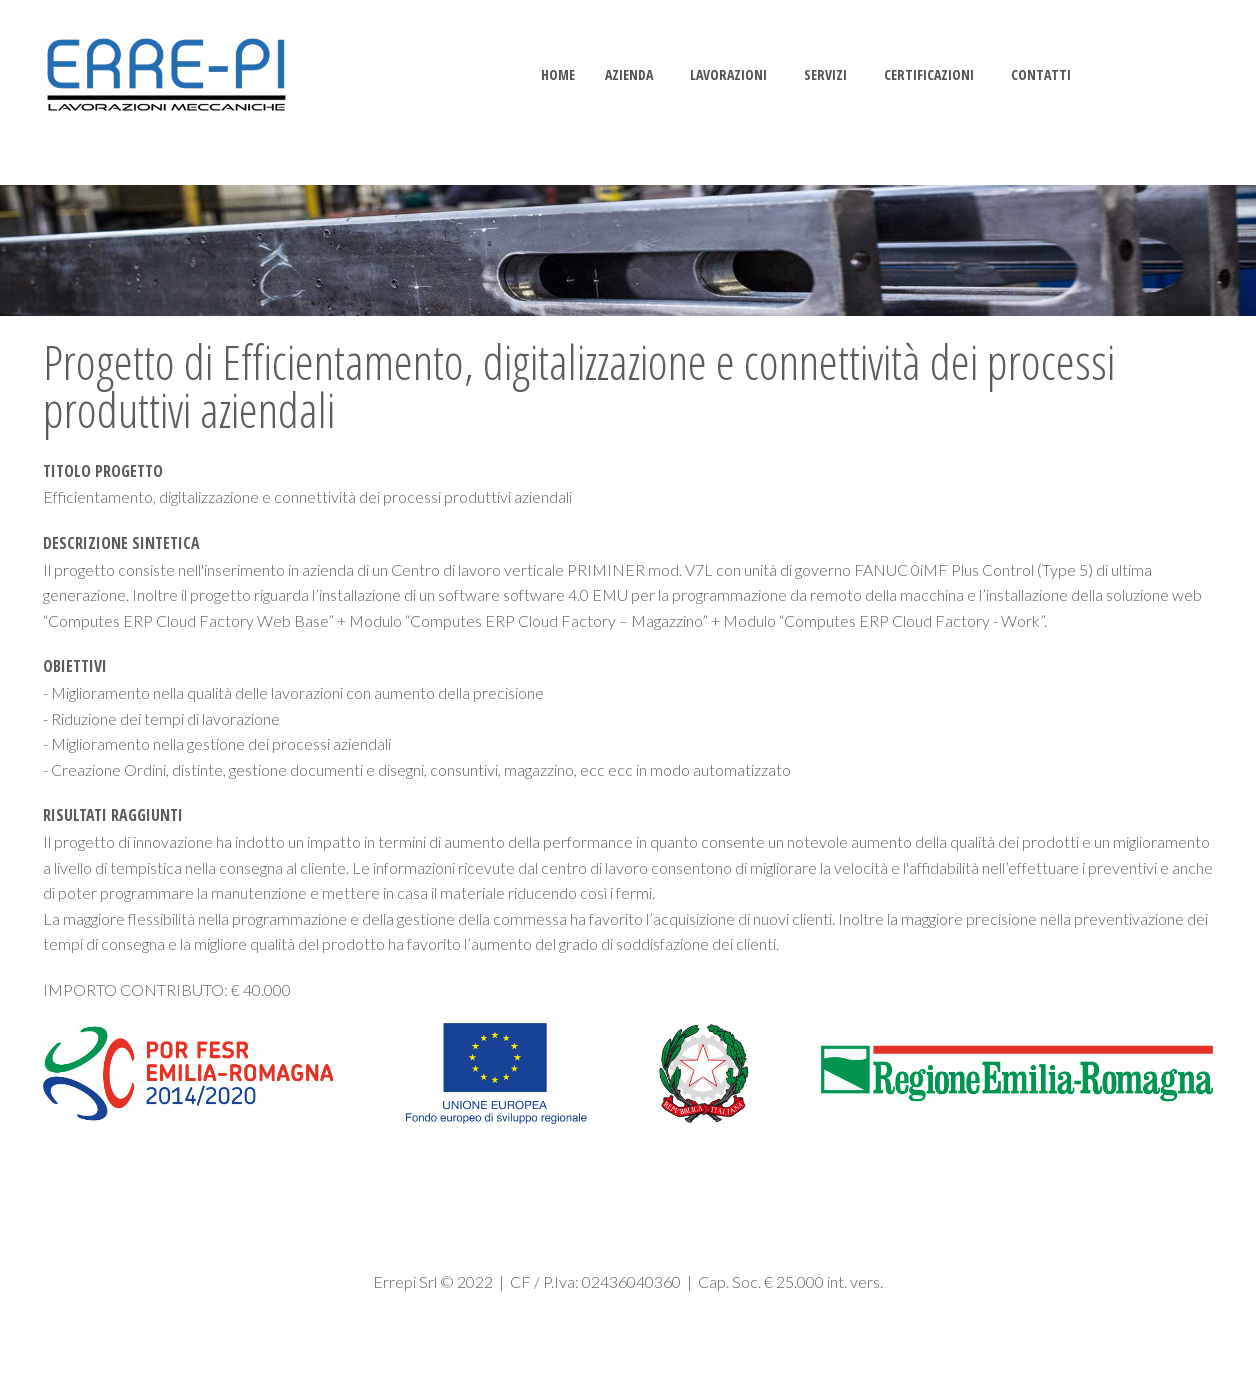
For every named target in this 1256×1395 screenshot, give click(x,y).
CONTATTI (1041, 74)
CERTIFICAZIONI (929, 74)
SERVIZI (825, 74)
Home (558, 74)
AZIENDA (629, 74)
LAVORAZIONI (728, 74)
